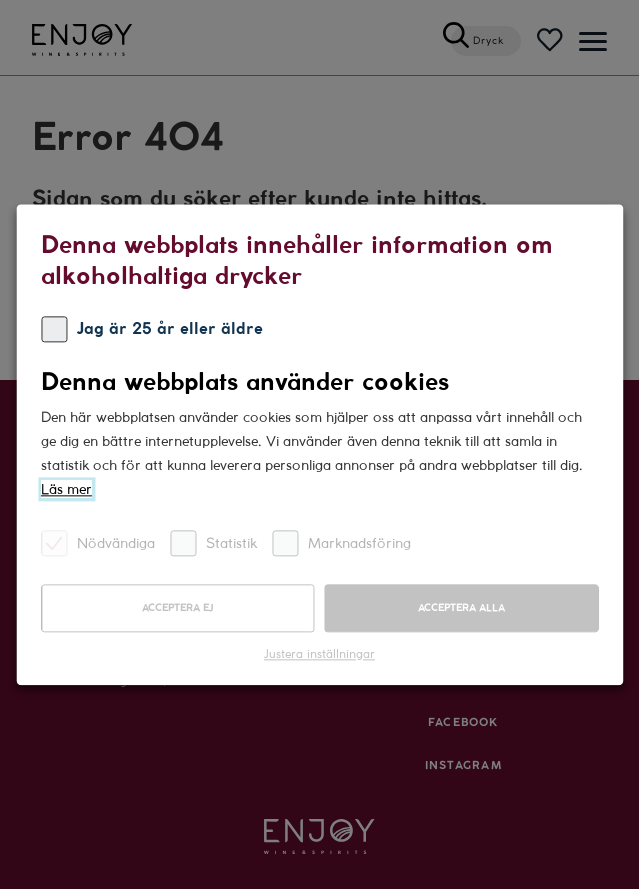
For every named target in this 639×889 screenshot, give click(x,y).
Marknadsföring (341, 542)
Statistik (213, 542)
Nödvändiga (98, 542)
